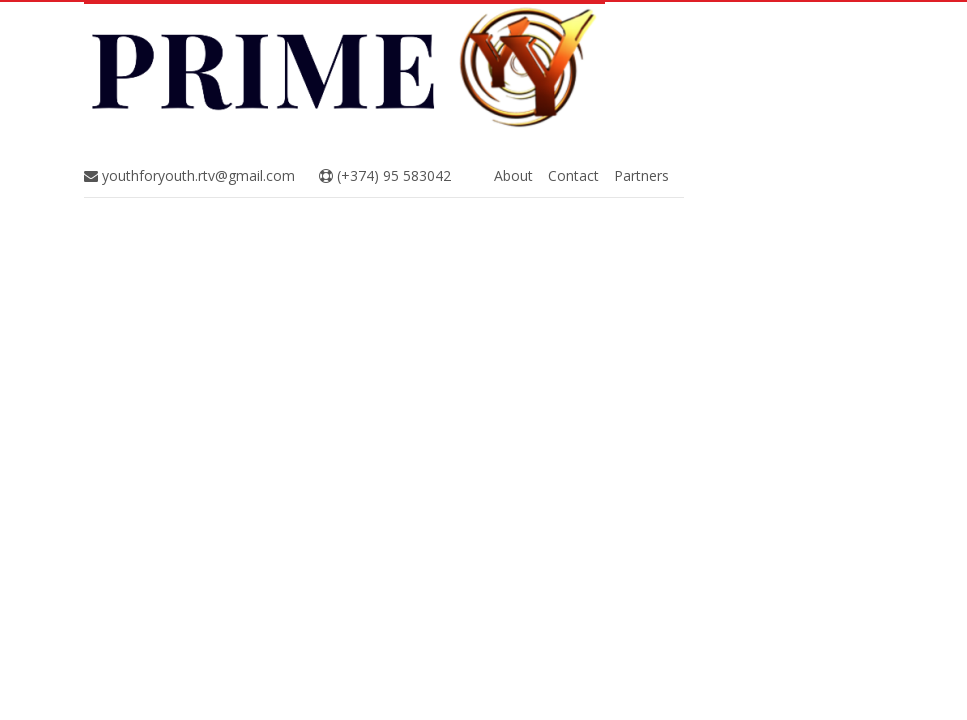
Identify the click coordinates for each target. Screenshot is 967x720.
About (513, 175)
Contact (573, 175)
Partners (641, 175)
